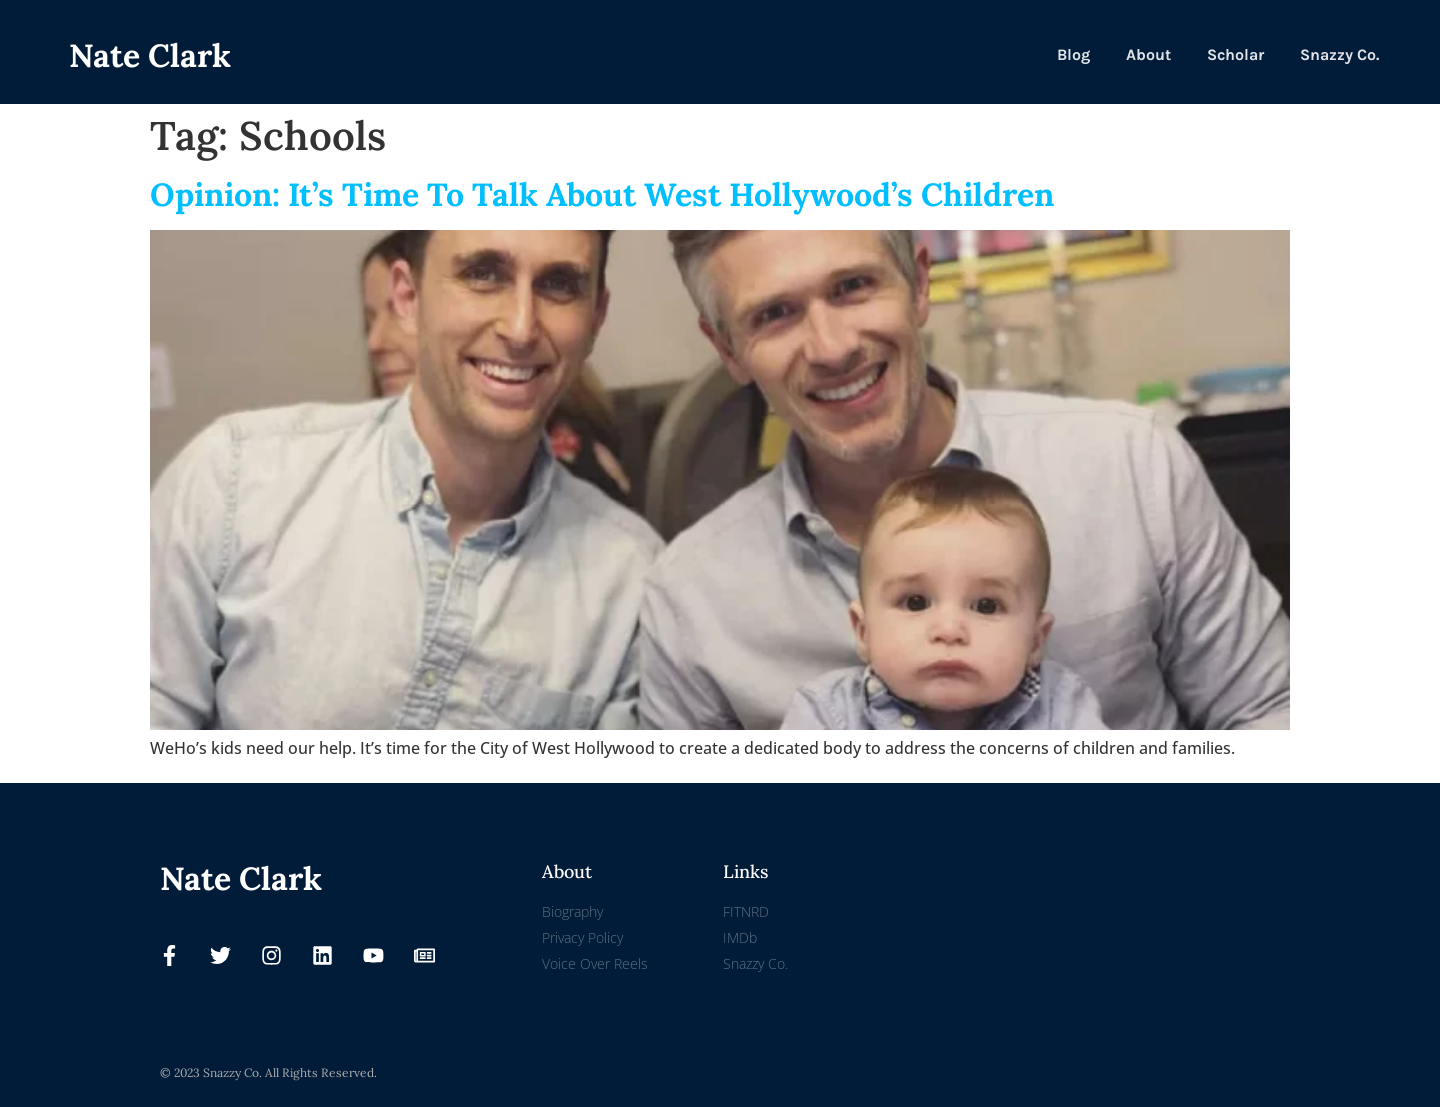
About (1148, 54)
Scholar (1235, 54)
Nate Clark (150, 55)
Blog (1073, 54)
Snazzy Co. (1339, 54)
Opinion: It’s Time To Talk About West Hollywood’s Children (602, 194)
